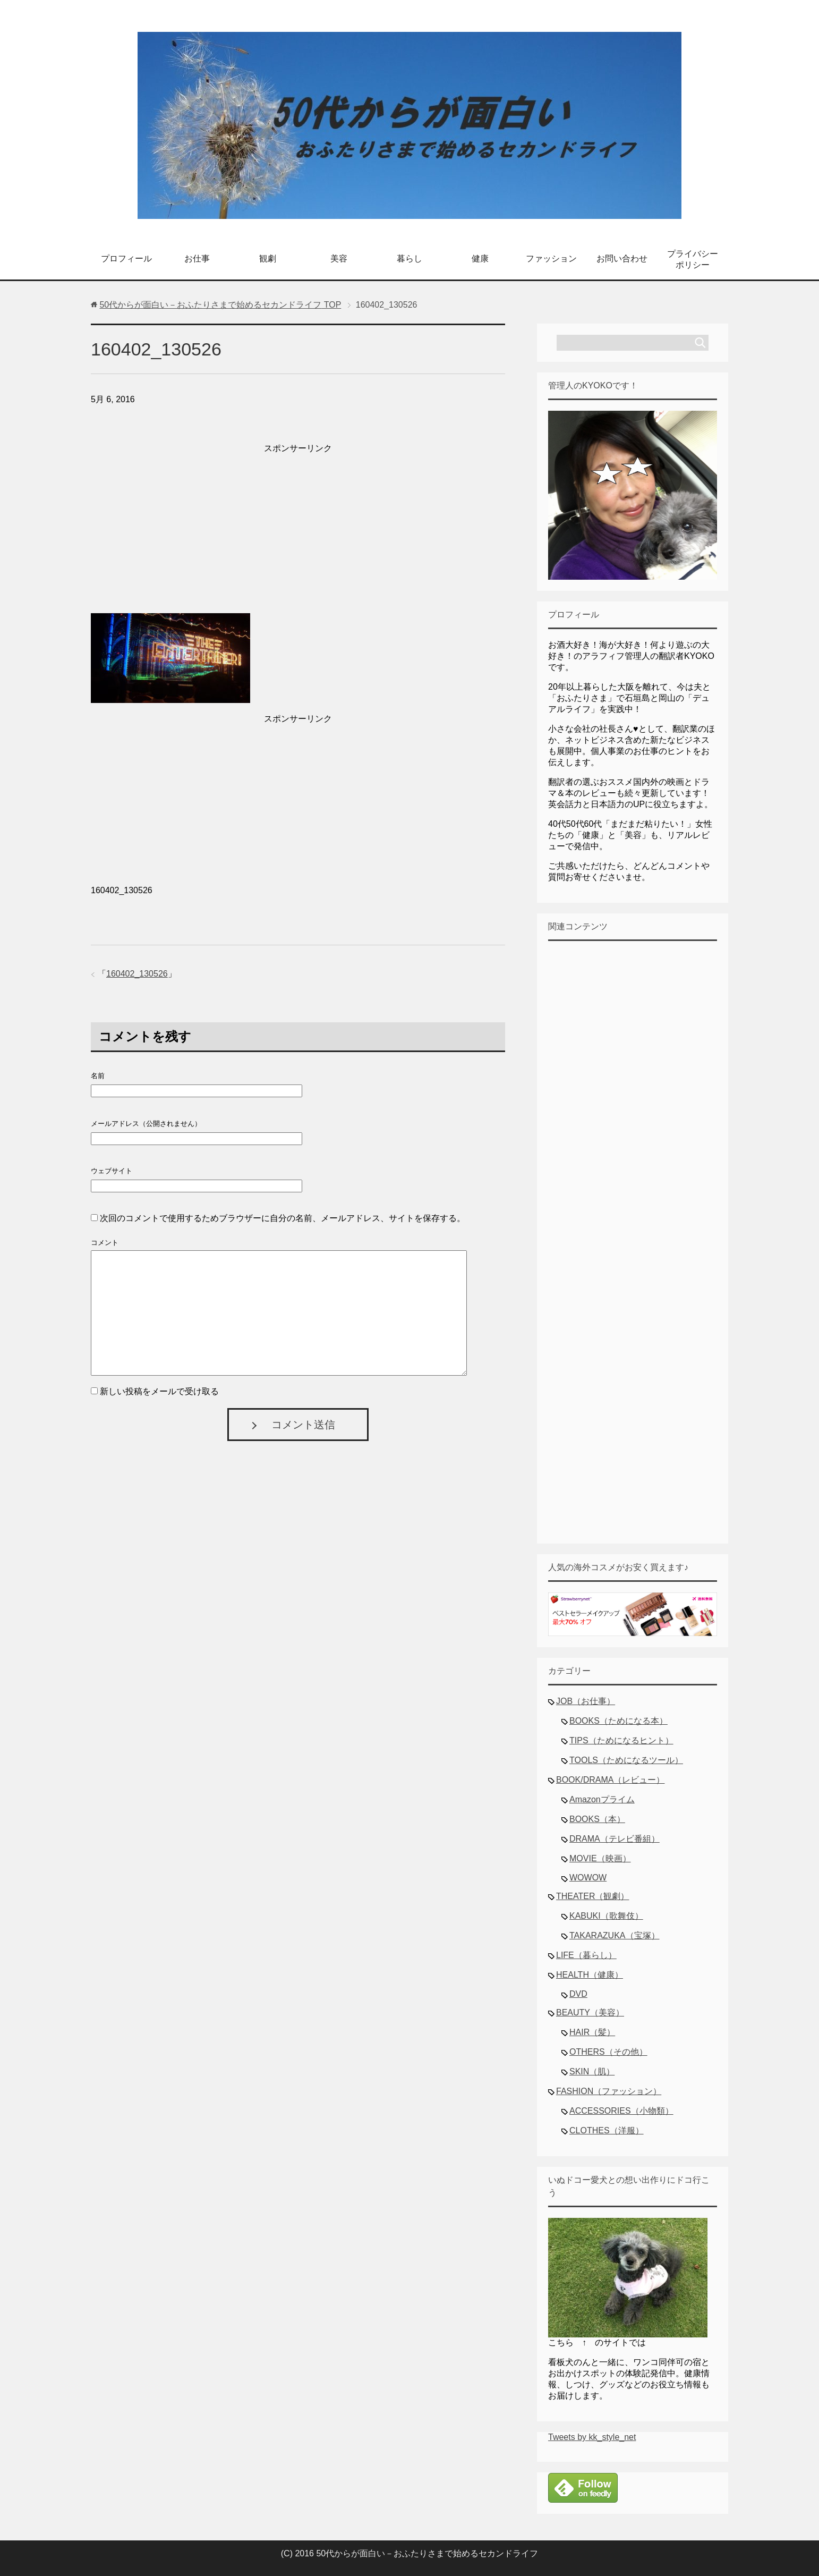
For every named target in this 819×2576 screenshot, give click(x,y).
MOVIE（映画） (600, 1858)
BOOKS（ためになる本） (618, 1720)
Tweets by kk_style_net (592, 2437)
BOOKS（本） (597, 1819)
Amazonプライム (602, 1799)
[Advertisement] (298, 530)
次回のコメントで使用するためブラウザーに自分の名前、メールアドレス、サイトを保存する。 (282, 1218)
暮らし (409, 258)
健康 (480, 258)
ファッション (551, 258)
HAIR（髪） (592, 2032)
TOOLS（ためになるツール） (626, 1760)
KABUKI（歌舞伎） (606, 1915)
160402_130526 (137, 973)
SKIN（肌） (592, 2071)
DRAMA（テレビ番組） (614, 1838)
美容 (338, 258)
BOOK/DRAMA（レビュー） (610, 1779)
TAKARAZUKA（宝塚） (614, 1935)
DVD (578, 1993)
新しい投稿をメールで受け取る (159, 1391)
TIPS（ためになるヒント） (621, 1740)
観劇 (267, 258)
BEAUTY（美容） (590, 2012)
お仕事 (197, 258)
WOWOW (588, 1877)
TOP (220, 304)
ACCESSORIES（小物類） (621, 2110)
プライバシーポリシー (692, 259)
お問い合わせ (621, 258)
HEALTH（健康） (589, 1974)
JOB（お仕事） (585, 1701)
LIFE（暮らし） (586, 1955)
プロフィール (126, 258)
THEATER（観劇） (592, 1896)
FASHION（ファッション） (608, 2091)
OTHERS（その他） (608, 2051)
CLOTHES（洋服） (606, 2130)
